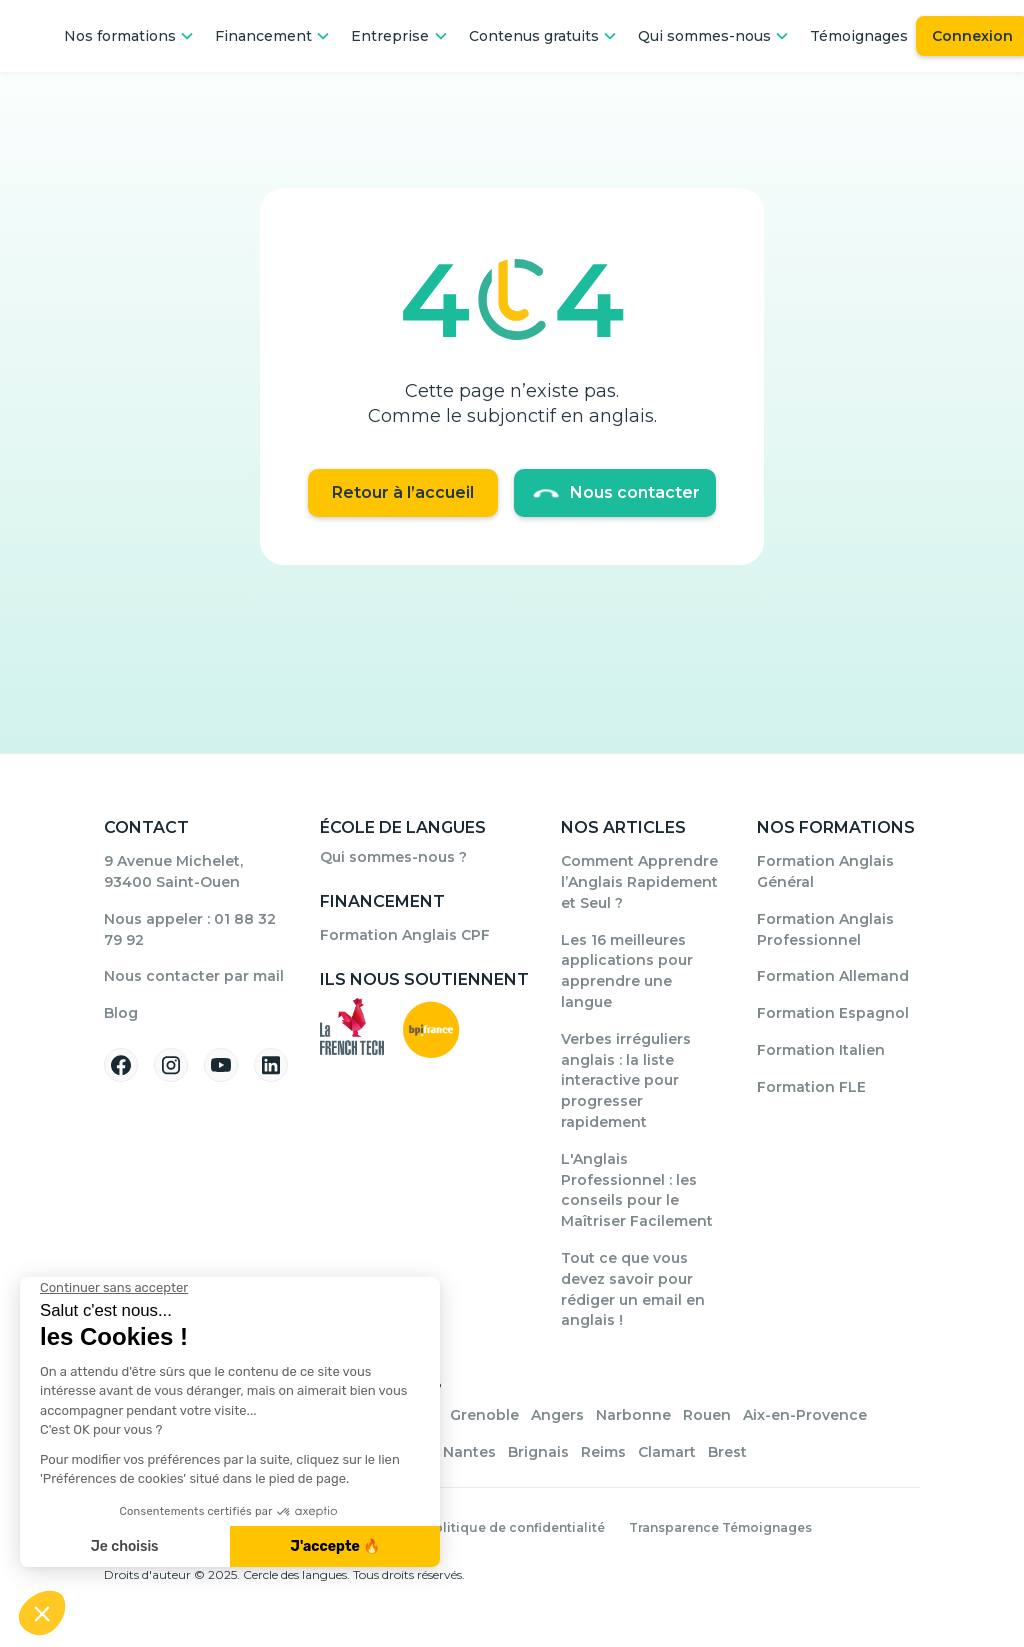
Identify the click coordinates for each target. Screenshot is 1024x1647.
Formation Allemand (833, 976)
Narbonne (633, 1415)
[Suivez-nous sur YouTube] (221, 1065)
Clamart (667, 1452)
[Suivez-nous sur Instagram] (171, 1065)
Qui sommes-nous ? (393, 857)
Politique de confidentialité (515, 1527)
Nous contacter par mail (194, 976)
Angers (557, 1415)
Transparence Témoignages (720, 1527)
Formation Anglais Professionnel (825, 929)
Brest (727, 1452)
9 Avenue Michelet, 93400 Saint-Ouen (173, 871)
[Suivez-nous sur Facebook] (121, 1065)
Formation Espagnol (833, 1013)
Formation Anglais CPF (405, 935)
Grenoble (484, 1415)
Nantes (469, 1452)
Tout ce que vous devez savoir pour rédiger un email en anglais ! (633, 1289)
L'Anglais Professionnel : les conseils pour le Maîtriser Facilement (637, 1190)
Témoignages (859, 36)
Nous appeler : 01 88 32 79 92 (190, 929)
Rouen (707, 1415)
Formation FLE (811, 1087)
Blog (121, 1013)
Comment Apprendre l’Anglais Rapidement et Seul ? (639, 882)
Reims (603, 1452)
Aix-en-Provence (805, 1415)
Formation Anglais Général (825, 871)
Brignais (538, 1452)
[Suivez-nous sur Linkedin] (271, 1065)
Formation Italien (821, 1050)
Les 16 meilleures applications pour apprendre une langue (627, 971)
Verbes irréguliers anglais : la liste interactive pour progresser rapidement (626, 1080)
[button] (129, 36)
